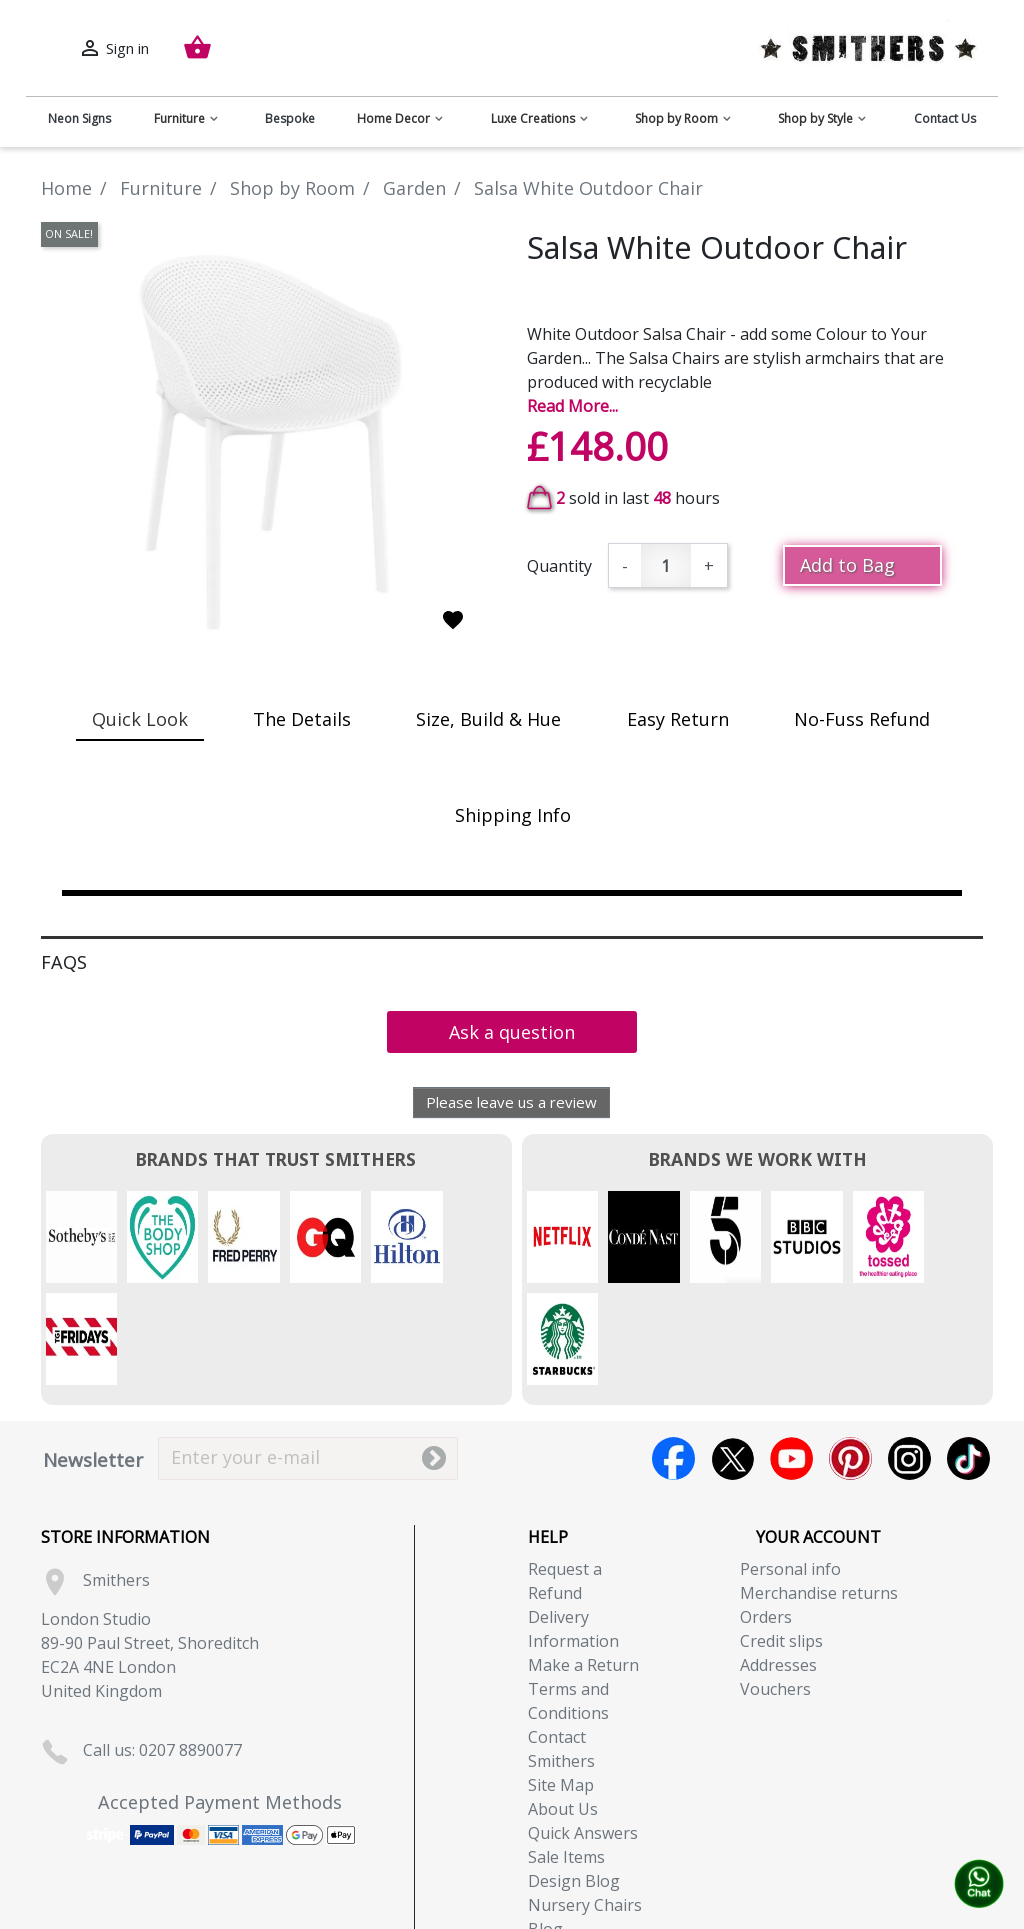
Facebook (673, 1356)
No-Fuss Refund (862, 719)
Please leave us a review (511, 1102)
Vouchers (775, 1587)
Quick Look (140, 719)
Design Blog (574, 1779)
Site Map (561, 1683)
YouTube (791, 1356)
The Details (302, 719)
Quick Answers (583, 1731)
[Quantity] (666, 565)
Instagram (909, 1356)
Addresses (778, 1563)
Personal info (790, 1467)
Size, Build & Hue (488, 719)
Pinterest (850, 1356)
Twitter (732, 1356)
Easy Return (678, 719)
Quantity (559, 566)
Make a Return (583, 1563)
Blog (545, 1827)
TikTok (968, 1356)
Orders (766, 1515)
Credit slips (781, 1539)
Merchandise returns (819, 1491)
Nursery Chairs (585, 1803)
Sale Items (566, 1755)
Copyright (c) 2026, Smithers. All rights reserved (512, 1917)
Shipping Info (513, 815)
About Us (563, 1707)
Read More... (572, 406)
